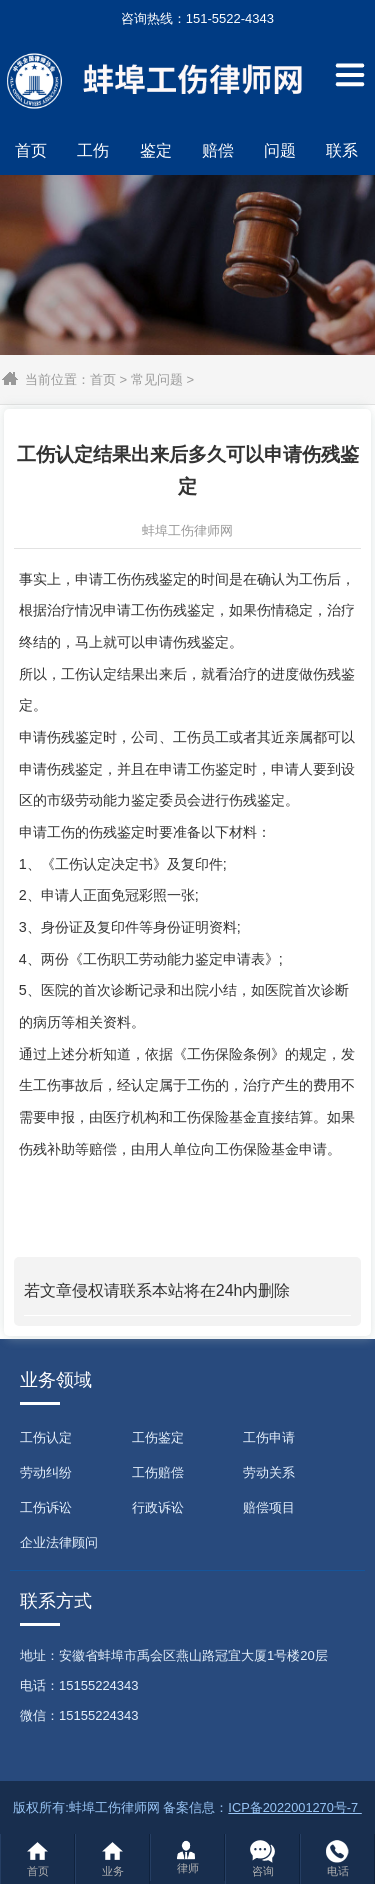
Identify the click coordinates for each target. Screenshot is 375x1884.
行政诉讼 (158, 1507)
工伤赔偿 (158, 1472)
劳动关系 (269, 1472)
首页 (31, 150)
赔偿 (218, 150)
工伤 (93, 150)
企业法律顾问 (59, 1542)
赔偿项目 (269, 1507)
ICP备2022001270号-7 (294, 1807)
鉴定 (156, 150)
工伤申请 (269, 1437)
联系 (342, 150)
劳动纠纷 (46, 1472)
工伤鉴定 (158, 1437)
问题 (280, 150)
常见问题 (157, 379)
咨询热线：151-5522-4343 (187, 18)
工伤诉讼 (46, 1507)
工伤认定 (46, 1437)
